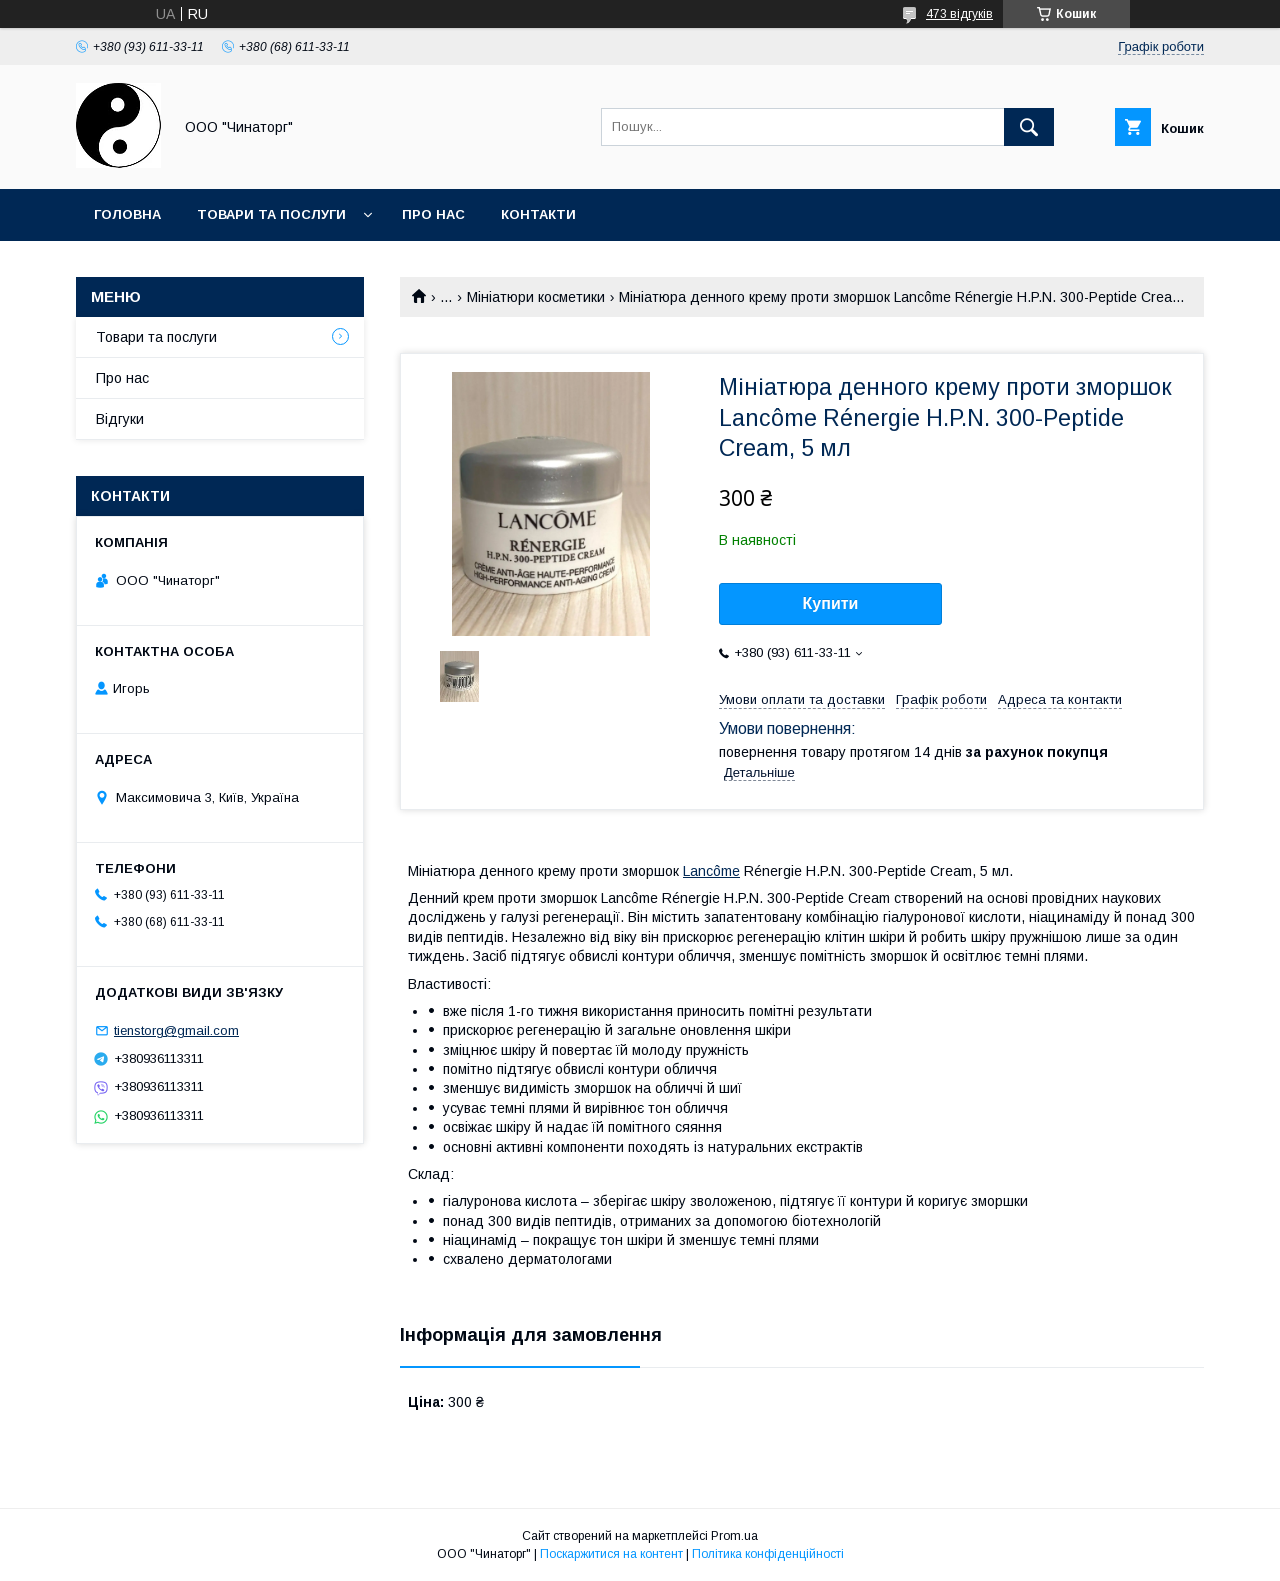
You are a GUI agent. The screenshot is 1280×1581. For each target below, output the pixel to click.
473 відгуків (959, 14)
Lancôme (711, 871)
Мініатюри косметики (536, 297)
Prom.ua (734, 1536)
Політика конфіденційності (768, 1554)
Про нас (433, 214)
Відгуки (120, 419)
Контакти (538, 214)
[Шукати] (1029, 127)
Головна (127, 214)
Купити (831, 603)
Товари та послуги (271, 214)
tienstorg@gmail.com (176, 1030)
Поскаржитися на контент (611, 1554)
